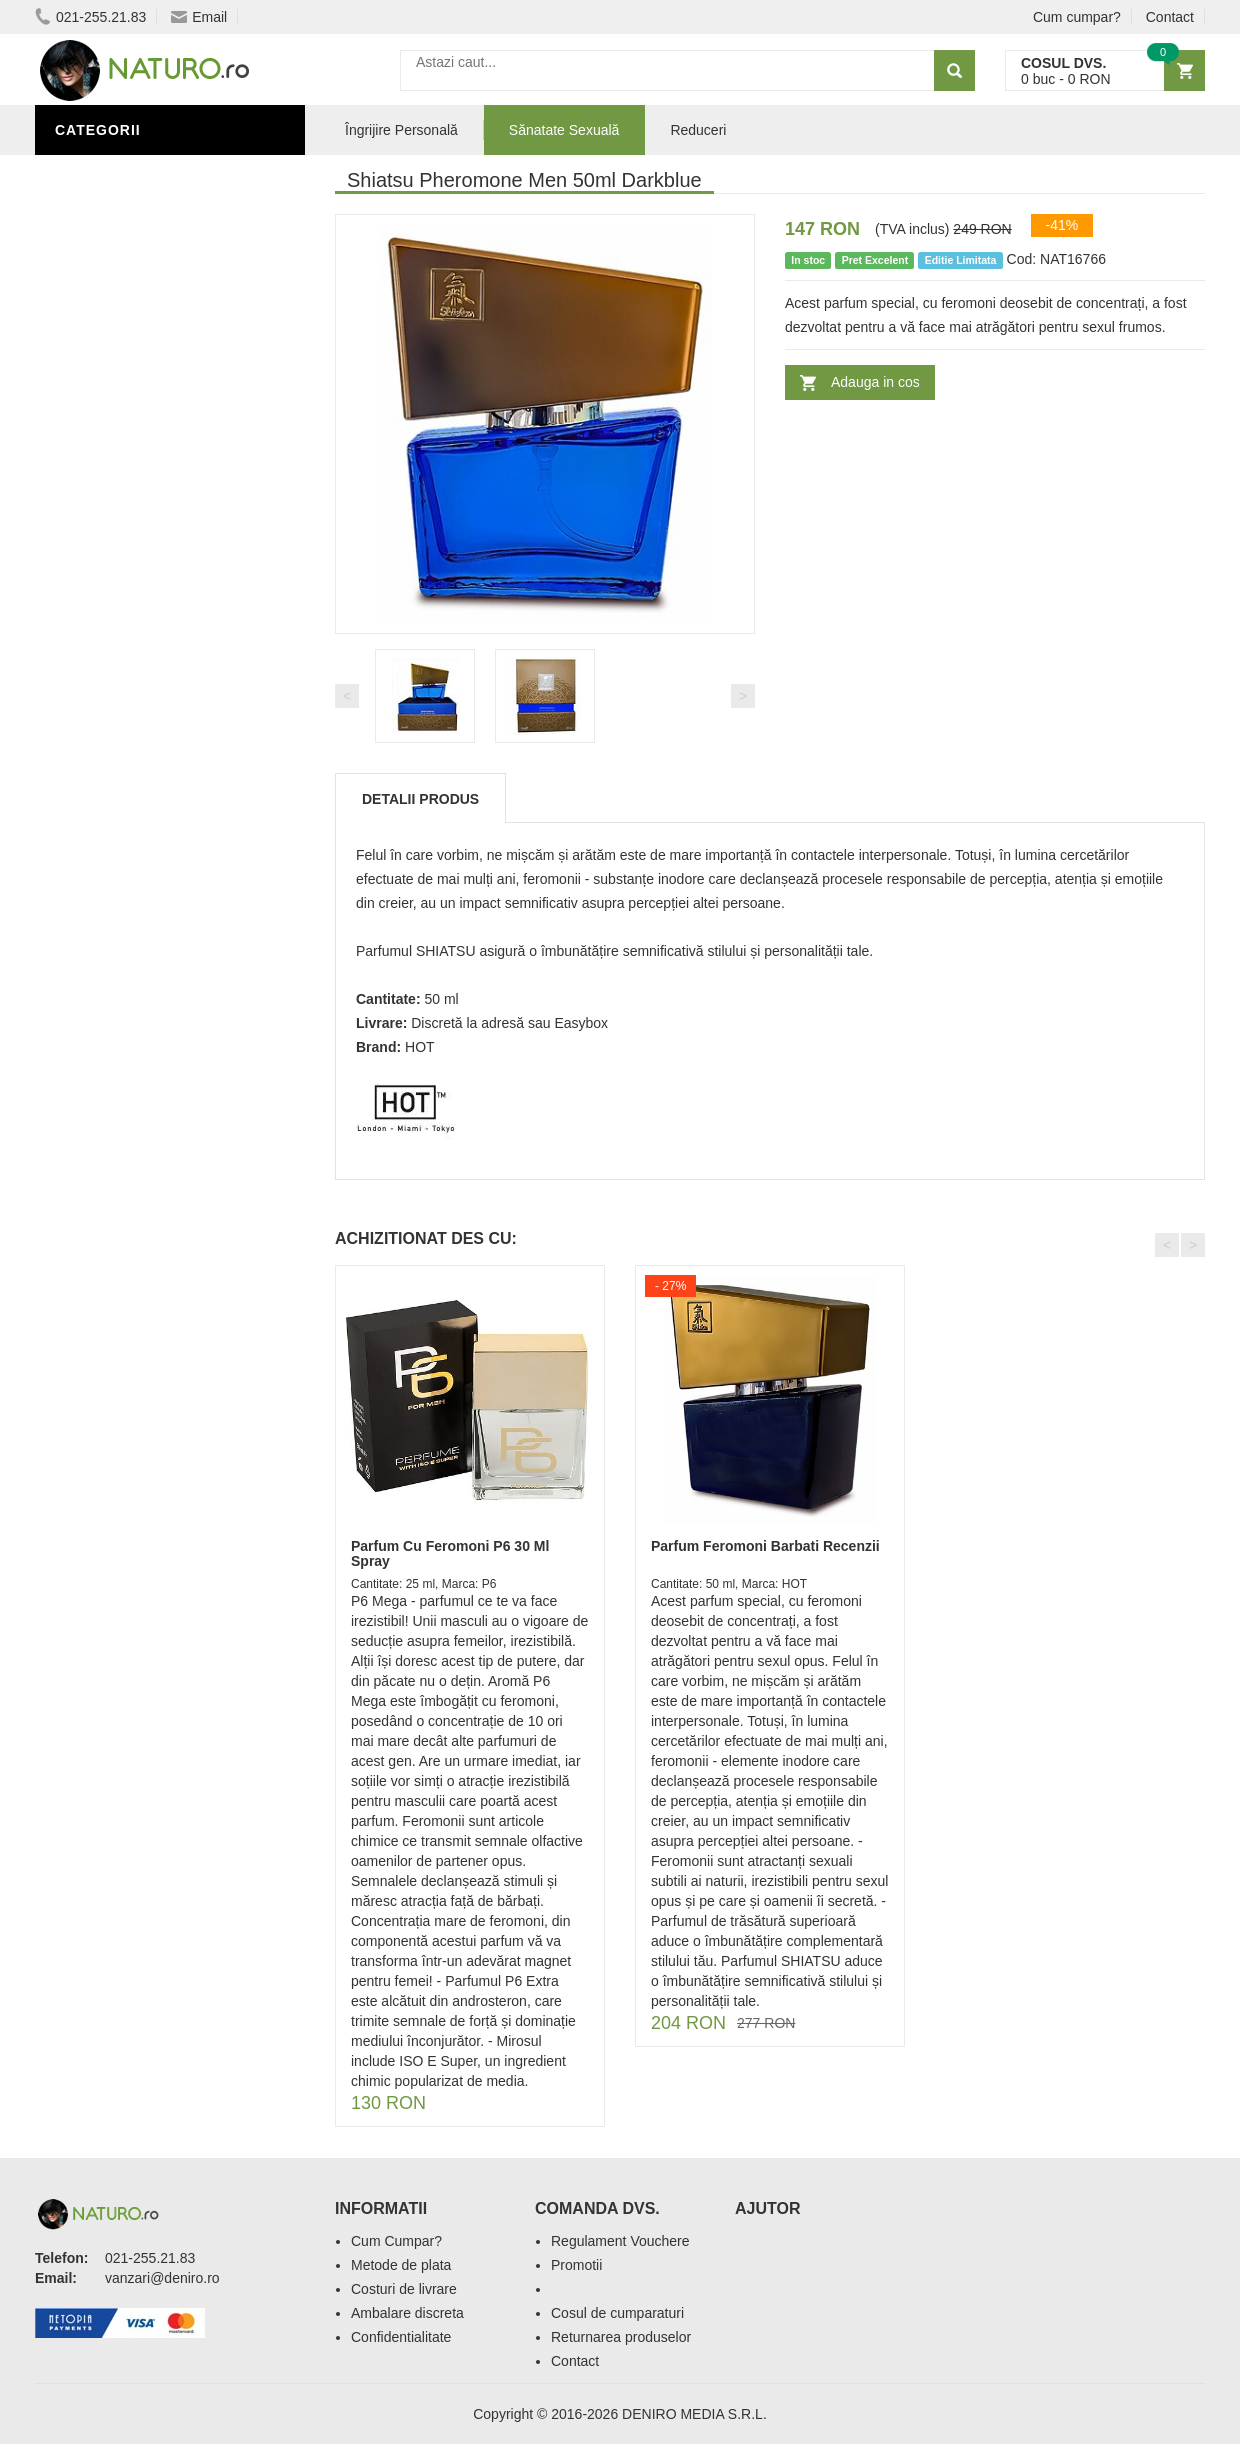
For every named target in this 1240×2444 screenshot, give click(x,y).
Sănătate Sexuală (132, 173)
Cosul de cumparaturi (617, 2313)
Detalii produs (420, 799)
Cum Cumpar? (396, 2241)
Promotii (576, 2265)
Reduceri (698, 130)
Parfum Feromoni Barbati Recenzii (765, 1546)
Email (199, 17)
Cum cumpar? (1077, 17)
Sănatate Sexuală (564, 130)
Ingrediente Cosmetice (151, 743)
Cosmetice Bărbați (135, 833)
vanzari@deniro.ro (162, 2278)
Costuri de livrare (404, 2289)
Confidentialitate (401, 2337)
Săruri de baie (117, 773)
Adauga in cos (875, 382)
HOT (420, 1047)
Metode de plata (401, 2265)
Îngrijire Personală (141, 713)
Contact (1170, 17)
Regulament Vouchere (620, 2241)
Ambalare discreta (407, 2313)
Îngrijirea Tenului (132, 803)
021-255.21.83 (90, 17)
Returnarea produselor (621, 2337)
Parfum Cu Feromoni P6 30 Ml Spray (450, 1553)
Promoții (94, 683)
